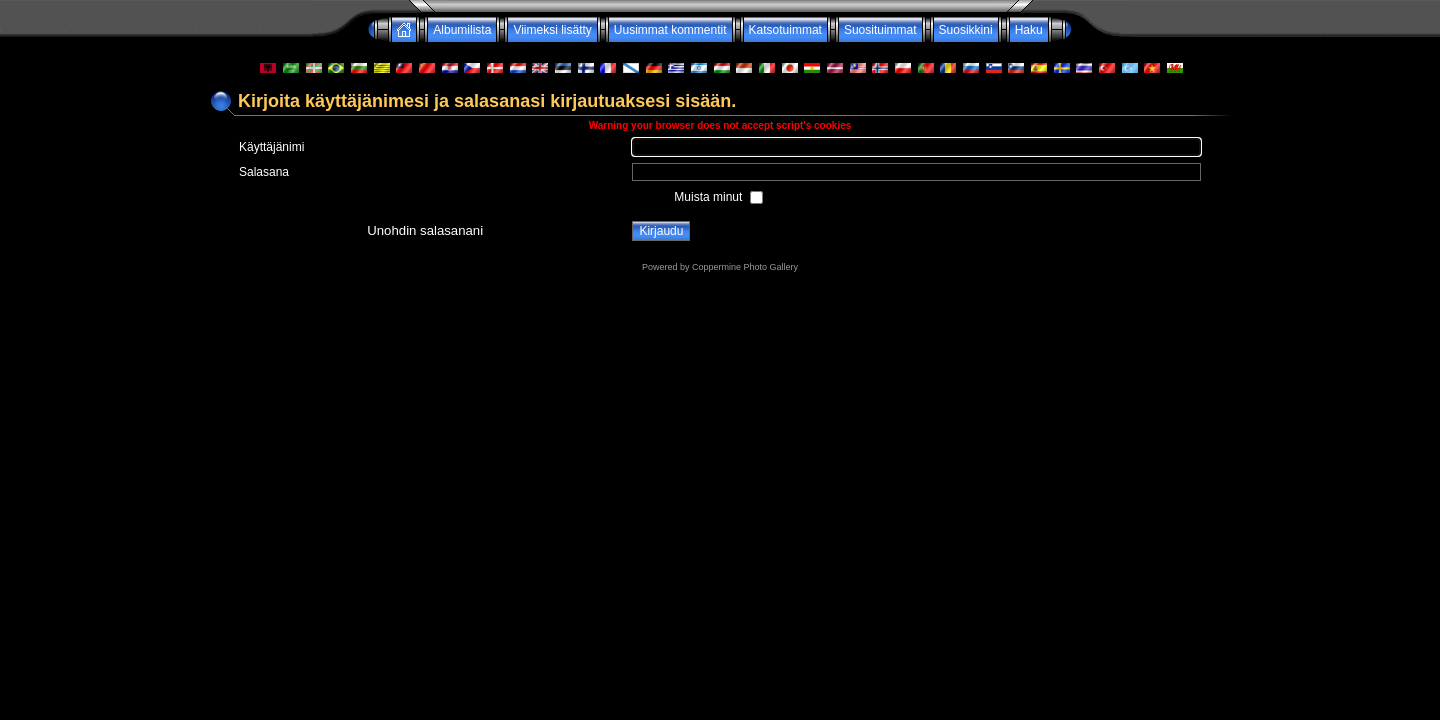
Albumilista (462, 30)
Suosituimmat (880, 30)
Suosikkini (966, 30)
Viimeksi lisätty (552, 30)
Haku (1029, 30)
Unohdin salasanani (425, 230)
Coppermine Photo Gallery (745, 267)
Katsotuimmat (785, 30)
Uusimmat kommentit (670, 30)
